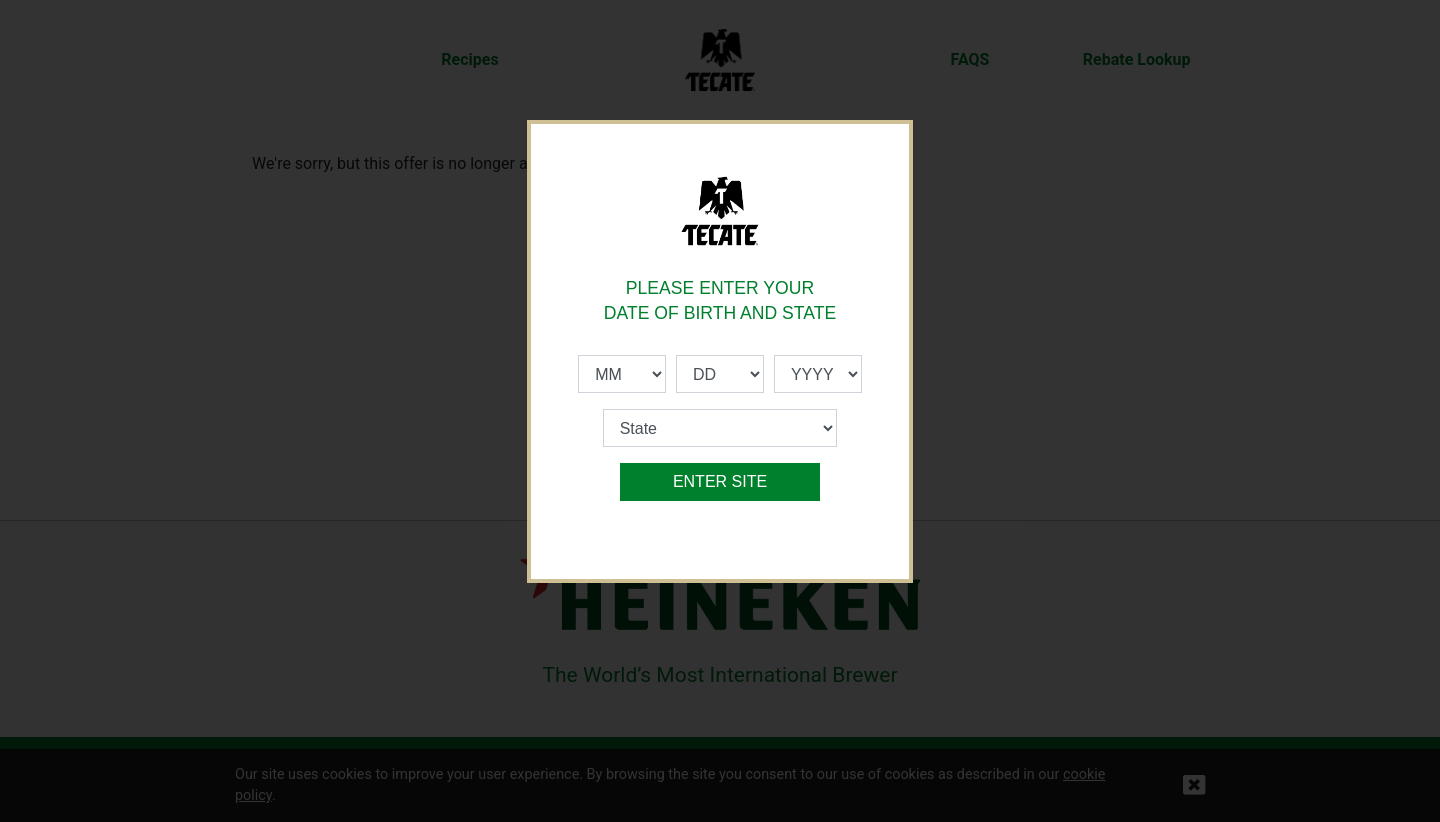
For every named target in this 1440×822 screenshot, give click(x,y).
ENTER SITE (720, 481)
